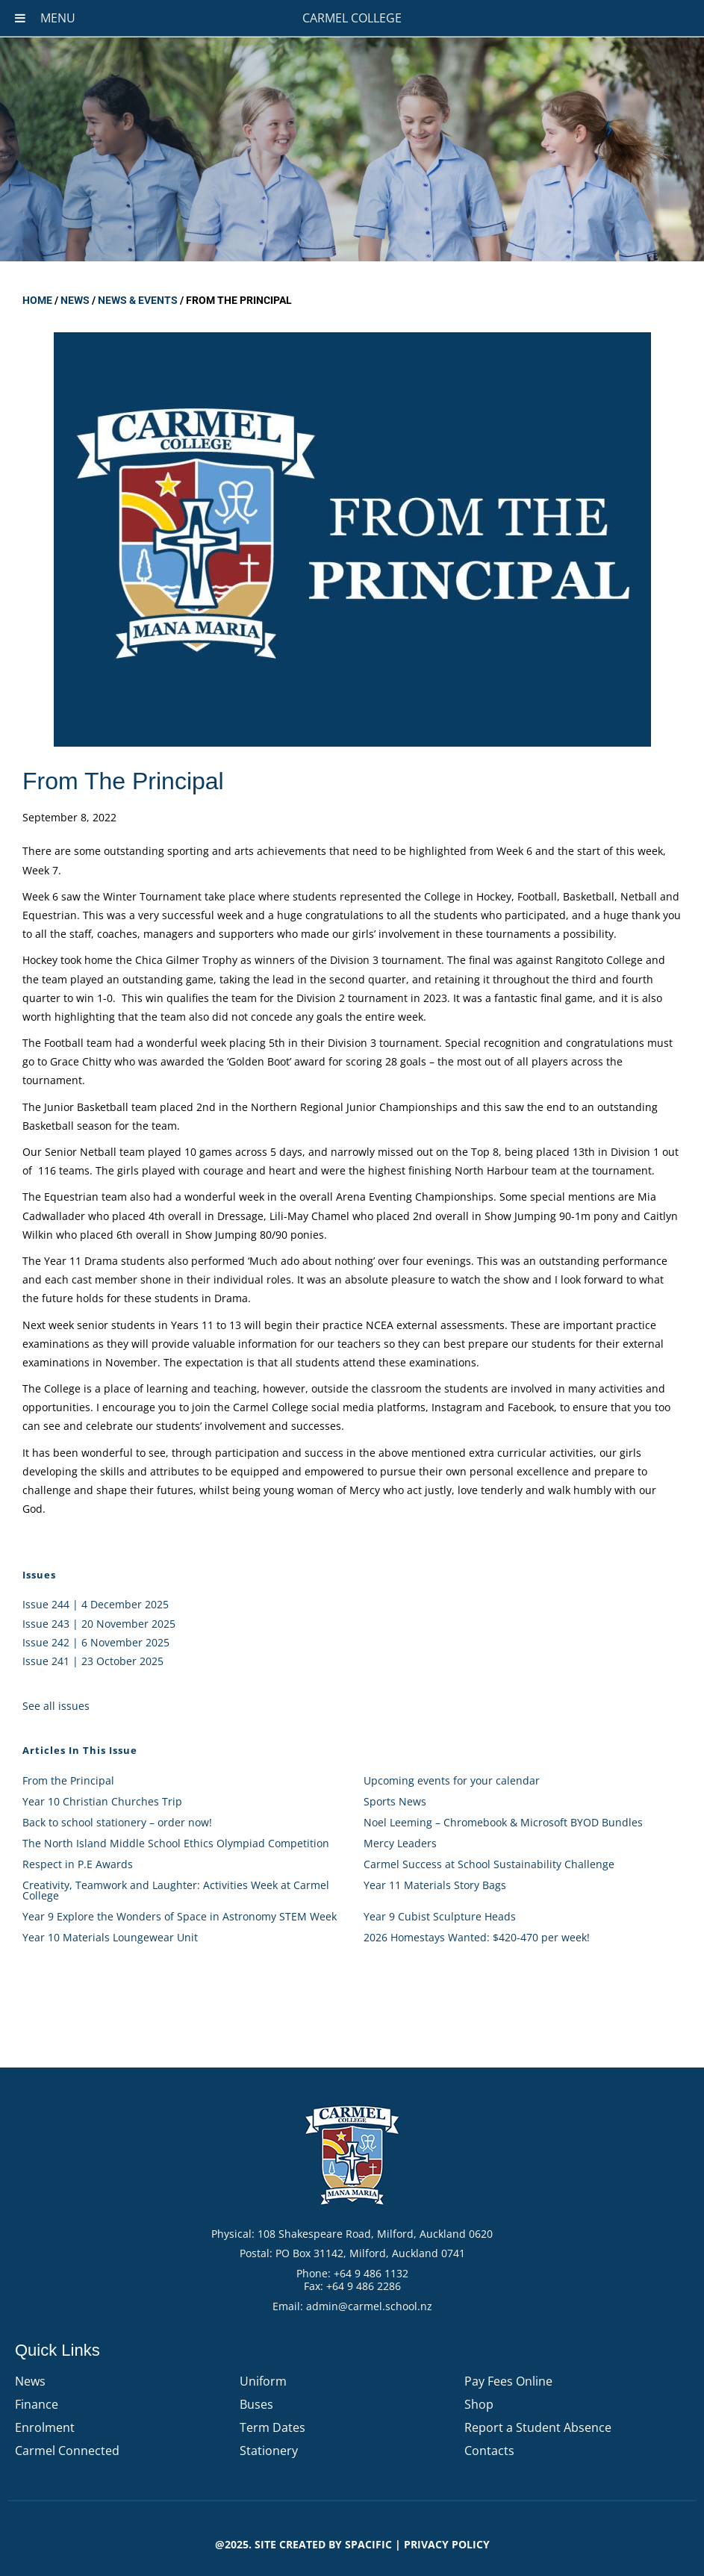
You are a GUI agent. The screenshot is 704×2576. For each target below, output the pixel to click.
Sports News (395, 1801)
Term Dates (272, 2427)
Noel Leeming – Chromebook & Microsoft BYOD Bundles (503, 1822)
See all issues (56, 1706)
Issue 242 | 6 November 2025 (95, 1642)
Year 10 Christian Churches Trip (102, 1801)
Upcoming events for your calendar (452, 1780)
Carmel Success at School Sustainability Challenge (489, 1864)
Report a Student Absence (537, 2427)
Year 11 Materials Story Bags (435, 1885)
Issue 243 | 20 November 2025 (98, 1624)
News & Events (138, 300)
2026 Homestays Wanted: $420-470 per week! (477, 1937)
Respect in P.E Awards (77, 1864)
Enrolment (45, 2427)
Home (37, 300)
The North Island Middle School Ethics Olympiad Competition (175, 1843)
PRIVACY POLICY (447, 2544)
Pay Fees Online (508, 2381)
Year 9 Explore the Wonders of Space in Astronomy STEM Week (179, 1916)
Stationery (269, 2450)
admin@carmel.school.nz (369, 2306)
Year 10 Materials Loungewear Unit (110, 1937)
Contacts (489, 2450)
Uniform (263, 2381)
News (75, 300)
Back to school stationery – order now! (117, 1822)
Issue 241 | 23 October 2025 (92, 1661)
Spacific (368, 2544)
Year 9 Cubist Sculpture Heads (440, 1916)
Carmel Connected (67, 2450)
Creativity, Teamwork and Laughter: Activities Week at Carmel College (175, 1890)
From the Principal (68, 1780)
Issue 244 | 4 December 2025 (95, 1604)
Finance (36, 2404)
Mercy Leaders (400, 1843)
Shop (478, 2404)
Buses (256, 2404)
